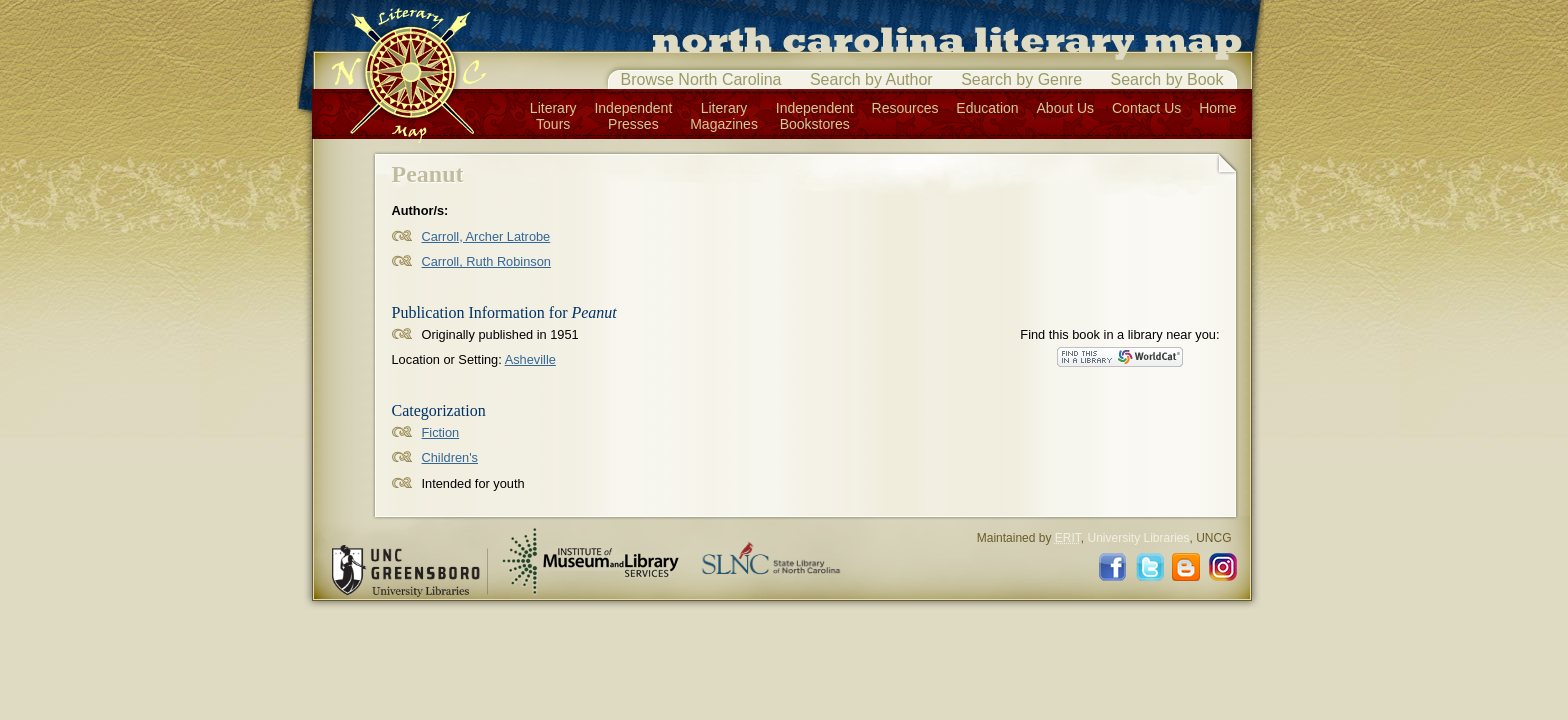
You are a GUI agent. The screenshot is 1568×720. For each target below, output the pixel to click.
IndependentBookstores (815, 116)
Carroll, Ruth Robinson (486, 261)
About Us (1066, 108)
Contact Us (1146, 108)
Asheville (530, 359)
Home (1217, 108)
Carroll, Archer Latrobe (486, 236)
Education (987, 108)
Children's (450, 457)
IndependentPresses (633, 116)
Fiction (441, 432)
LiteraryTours (553, 116)
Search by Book (1167, 79)
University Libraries (1138, 538)
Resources (905, 108)
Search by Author (871, 79)
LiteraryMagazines (724, 116)
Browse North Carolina (701, 79)
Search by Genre (1021, 79)
